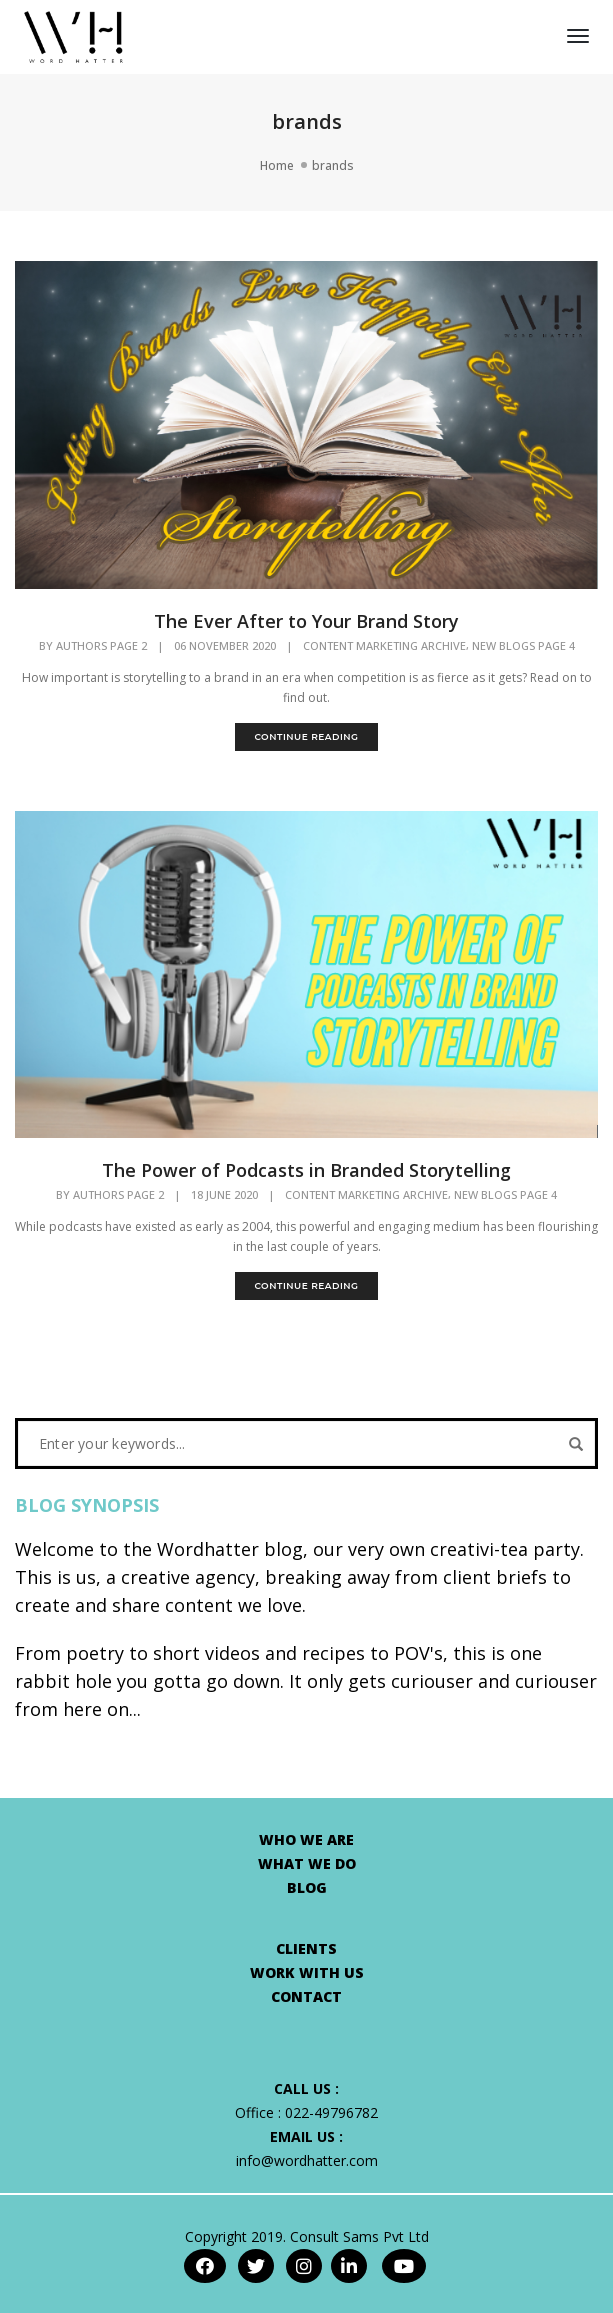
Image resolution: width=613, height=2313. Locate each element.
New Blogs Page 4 (523, 646)
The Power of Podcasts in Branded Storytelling (306, 1170)
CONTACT (306, 1996)
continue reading (306, 736)
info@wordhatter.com (307, 2160)
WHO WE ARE (306, 1839)
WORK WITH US (307, 1972)
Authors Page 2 (101, 645)
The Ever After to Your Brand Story (306, 621)
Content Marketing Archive (384, 646)
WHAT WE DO (307, 1863)
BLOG (307, 1887)
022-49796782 (331, 2112)
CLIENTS (306, 1948)
